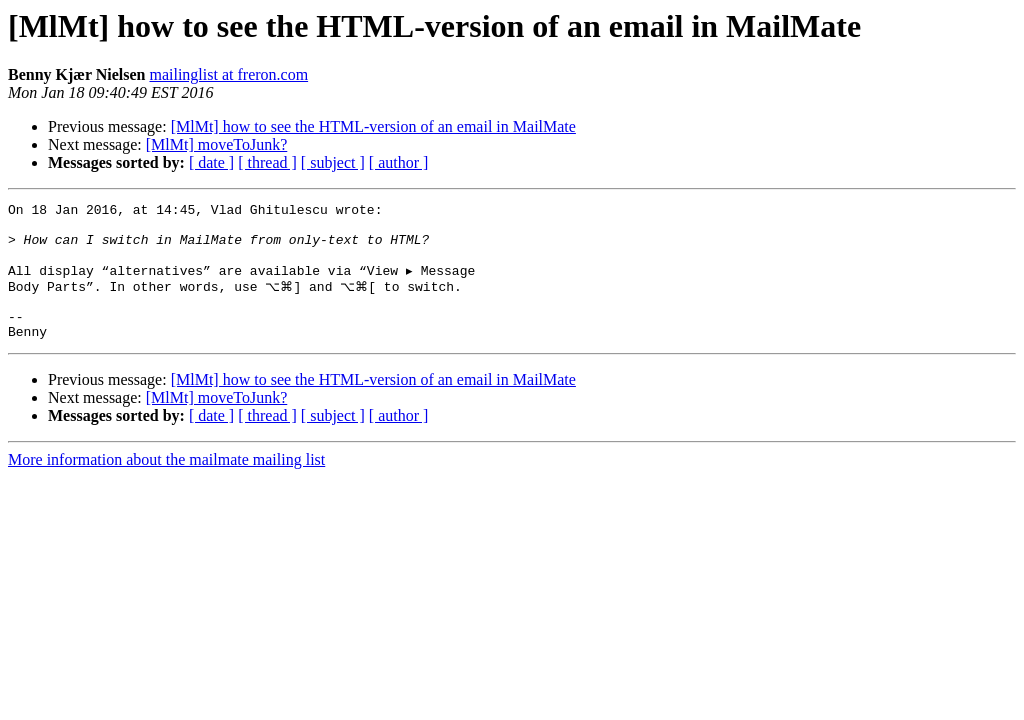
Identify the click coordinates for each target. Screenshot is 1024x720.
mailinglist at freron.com (228, 74)
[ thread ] (267, 162)
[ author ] (399, 162)
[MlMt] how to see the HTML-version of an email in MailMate (373, 126)
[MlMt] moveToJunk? (217, 144)
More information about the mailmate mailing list (166, 484)
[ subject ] (333, 162)
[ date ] (211, 162)
